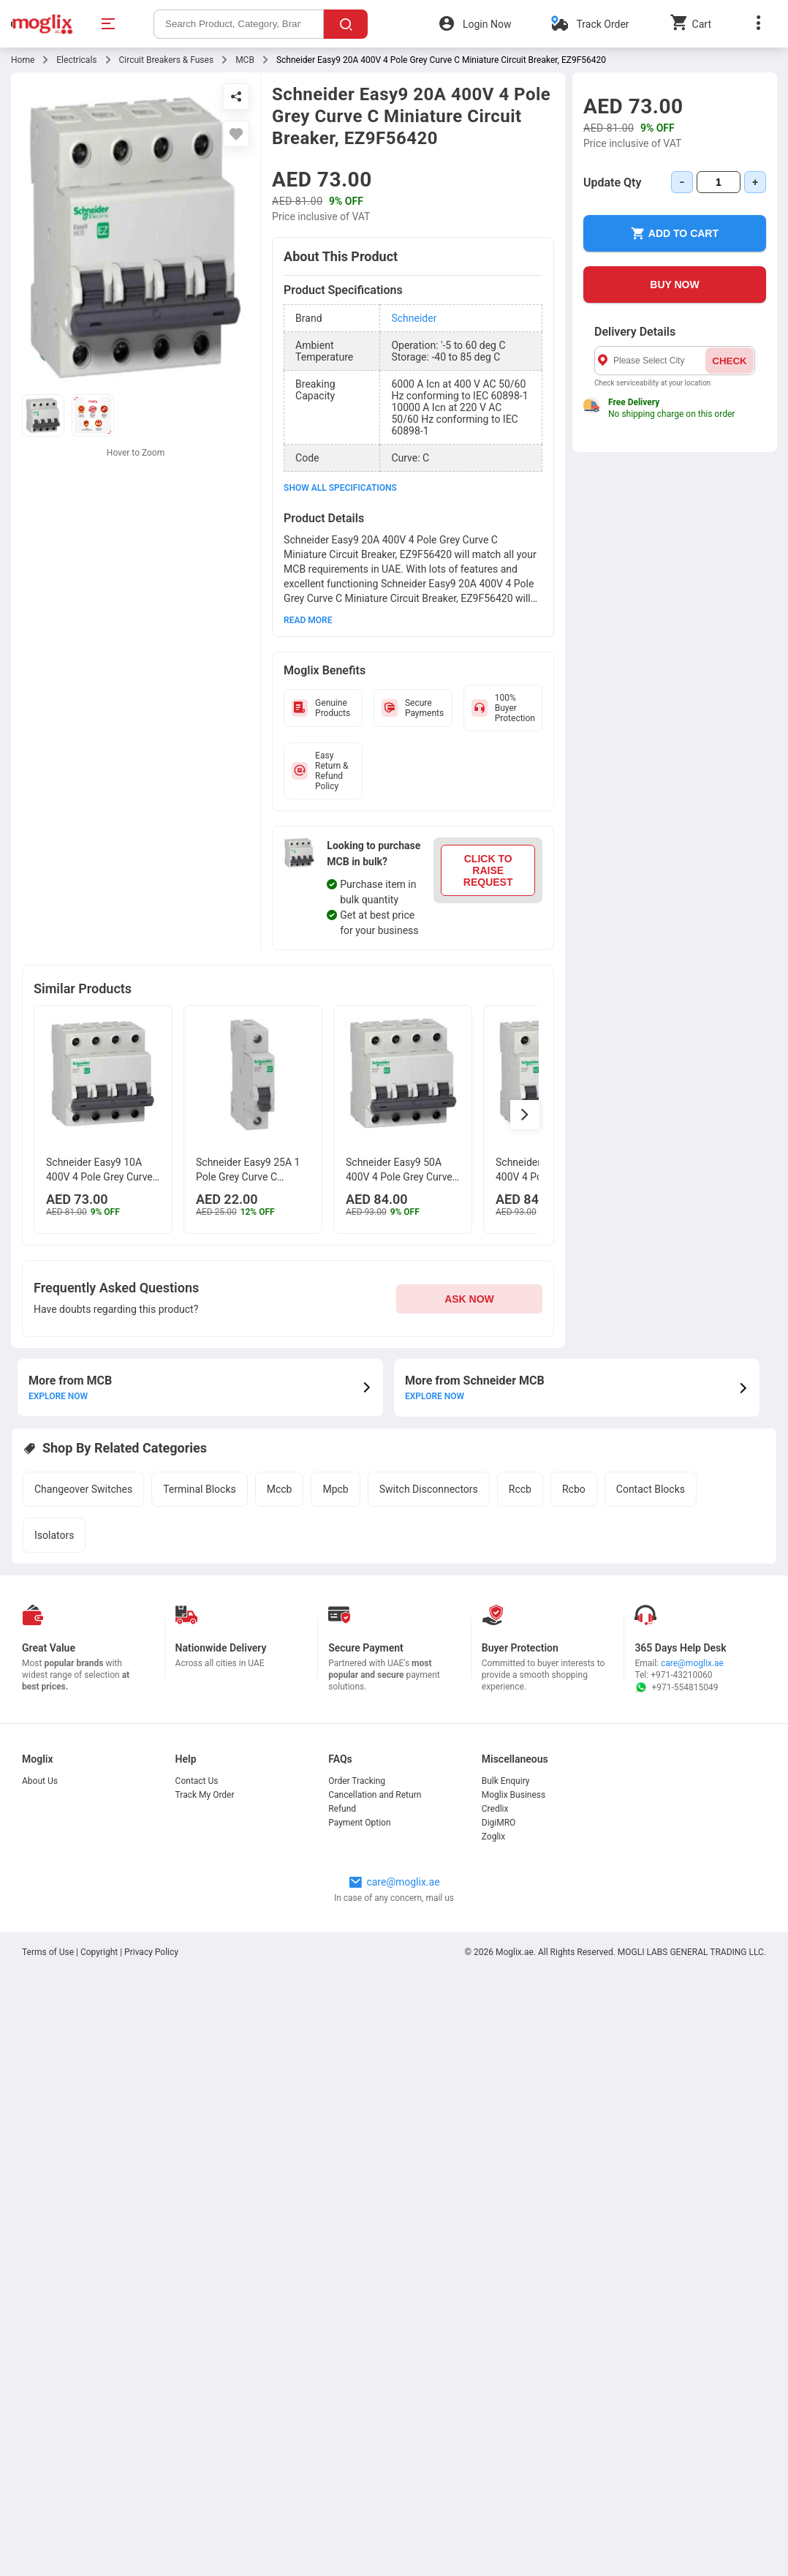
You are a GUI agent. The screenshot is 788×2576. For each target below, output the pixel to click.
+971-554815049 (676, 1687)
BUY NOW (674, 284)
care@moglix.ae (692, 1663)
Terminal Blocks (199, 1489)
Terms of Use (49, 1952)
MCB (244, 60)
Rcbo (574, 1489)
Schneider (413, 318)
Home (22, 60)
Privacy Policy (151, 1952)
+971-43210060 (681, 1675)
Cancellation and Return (374, 1795)
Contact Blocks (650, 1489)
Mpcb (335, 1489)
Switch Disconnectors (428, 1489)
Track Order (602, 24)
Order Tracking (356, 1781)
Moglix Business (513, 1795)
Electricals (76, 60)
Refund (342, 1809)
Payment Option (359, 1823)
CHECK (729, 360)
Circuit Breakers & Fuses (166, 60)
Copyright (99, 1952)
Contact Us (197, 1781)
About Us (40, 1781)
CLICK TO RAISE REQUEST (488, 870)
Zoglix (493, 1836)
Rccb (520, 1489)
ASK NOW (469, 1299)
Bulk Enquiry (506, 1781)
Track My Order (205, 1795)
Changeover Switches (83, 1489)
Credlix (495, 1809)
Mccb (279, 1489)
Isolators (54, 1535)
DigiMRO (499, 1823)
